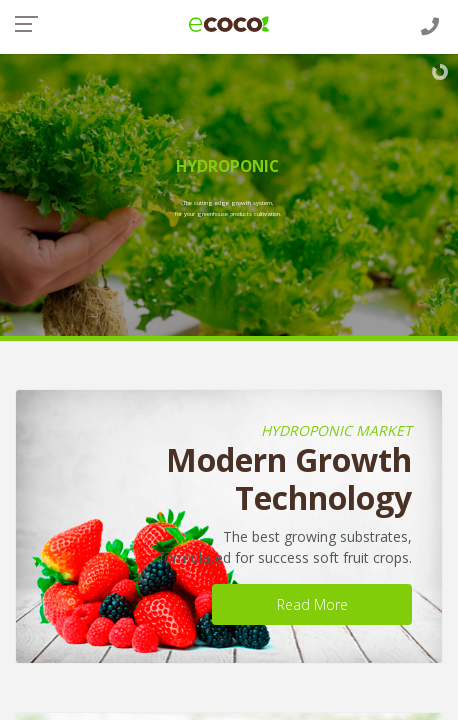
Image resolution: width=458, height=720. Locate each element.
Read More (312, 604)
